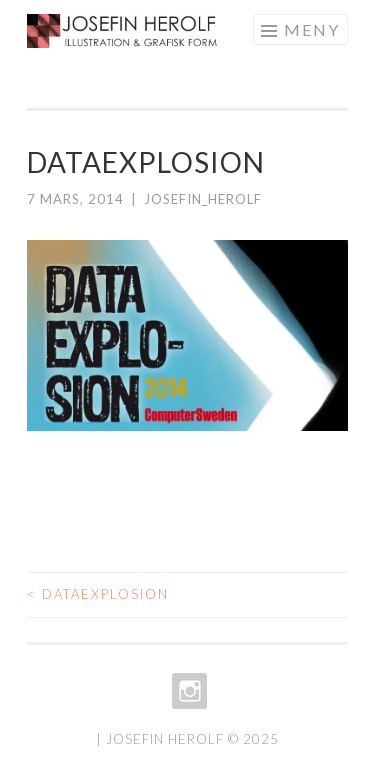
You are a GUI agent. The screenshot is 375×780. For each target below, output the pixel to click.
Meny (312, 29)
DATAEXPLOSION (98, 594)
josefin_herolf (203, 199)
